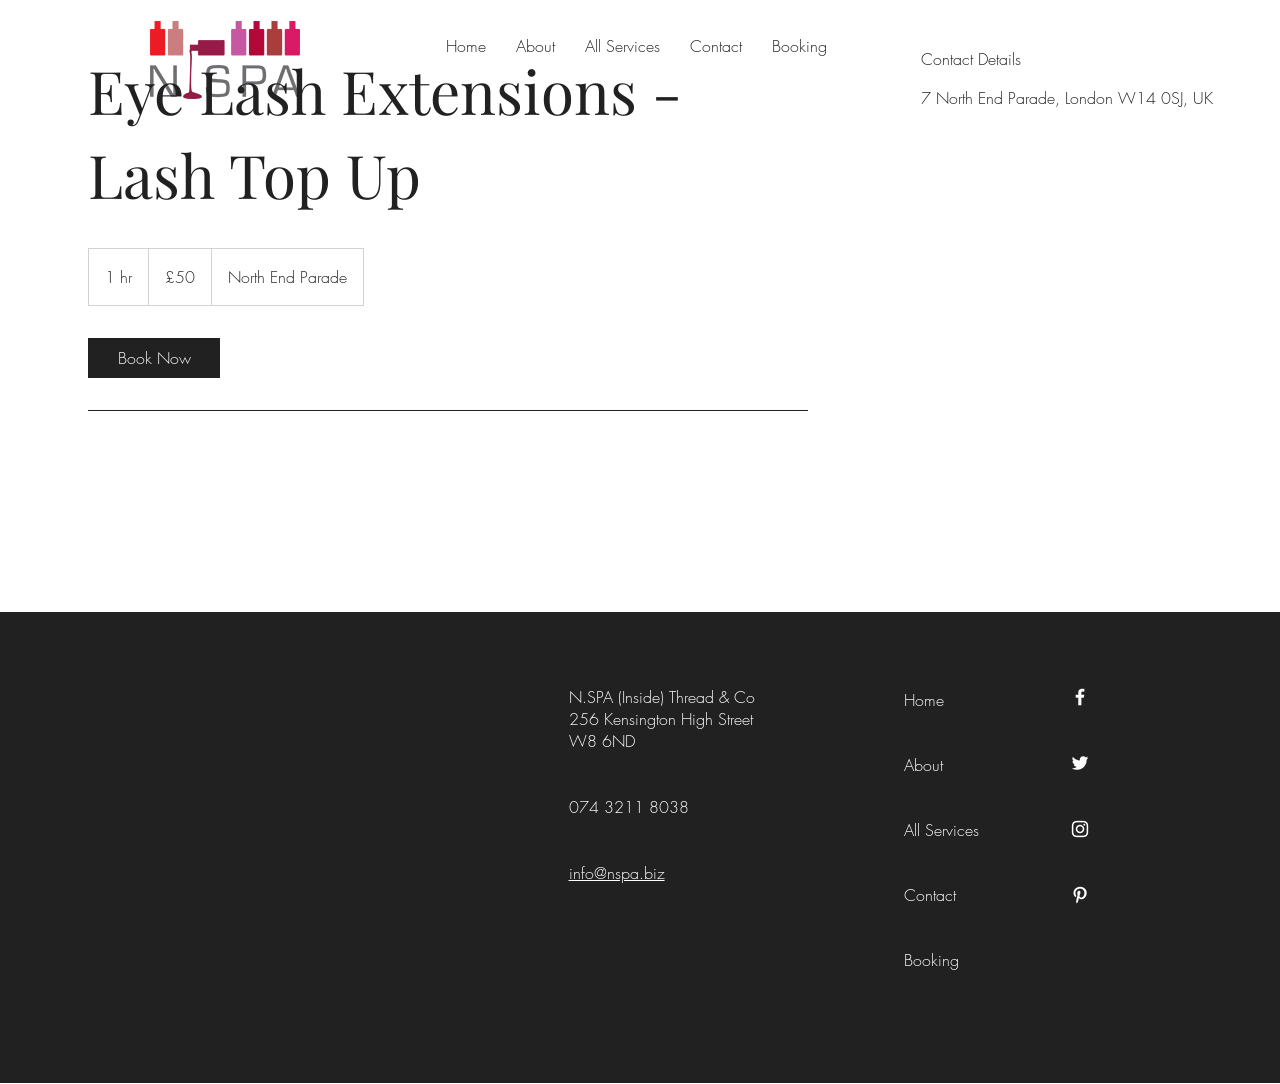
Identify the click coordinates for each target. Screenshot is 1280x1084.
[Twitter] (1080, 763)
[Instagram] (1080, 829)
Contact (930, 895)
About (923, 765)
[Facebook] (1080, 697)
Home (924, 700)
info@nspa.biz (617, 873)
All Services (941, 830)
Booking (931, 960)
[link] (154, 358)
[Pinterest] (1080, 895)
